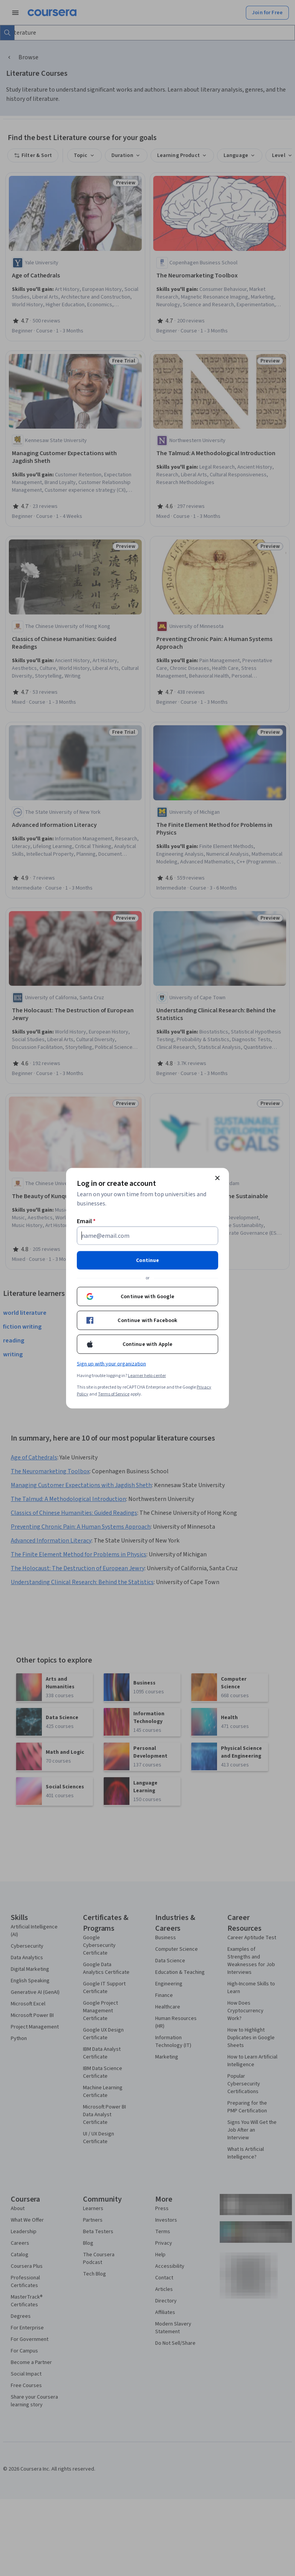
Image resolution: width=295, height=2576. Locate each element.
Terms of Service (113, 1394)
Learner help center (147, 1375)
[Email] (147, 1235)
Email (86, 1221)
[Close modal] (217, 1178)
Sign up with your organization (111, 1363)
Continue (147, 1260)
